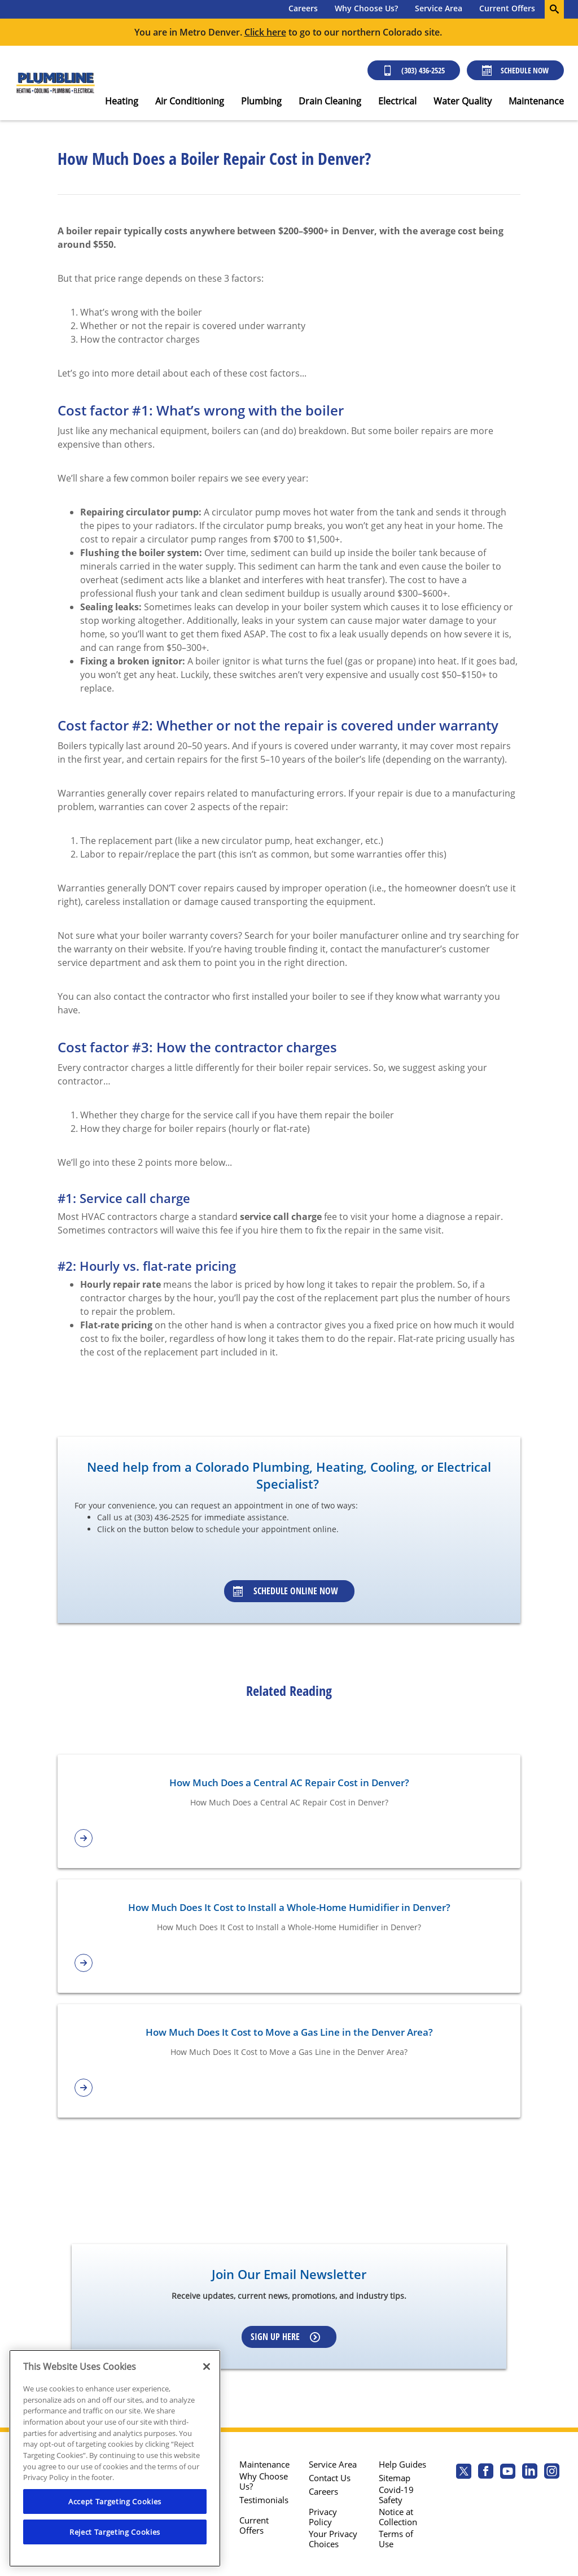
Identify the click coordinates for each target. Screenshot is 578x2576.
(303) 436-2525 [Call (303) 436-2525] (414, 70)
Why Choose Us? (366, 8)
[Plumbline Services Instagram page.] (551, 2472)
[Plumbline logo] (55, 83)
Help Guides (402, 2464)
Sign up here (285, 2336)
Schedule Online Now (285, 1591)
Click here (265, 32)
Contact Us (330, 2478)
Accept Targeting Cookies (114, 2501)
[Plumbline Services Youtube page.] (507, 2472)
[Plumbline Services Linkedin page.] (529, 2472)
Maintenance (536, 101)
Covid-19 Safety (396, 2495)
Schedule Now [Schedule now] (515, 70)
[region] (115, 2458)
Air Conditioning (189, 101)
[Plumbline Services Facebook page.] (485, 2472)
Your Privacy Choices (333, 2539)
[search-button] (554, 9)
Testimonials (263, 2500)
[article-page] (289, 1838)
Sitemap (394, 2478)
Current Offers (507, 8)
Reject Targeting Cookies (114, 2532)
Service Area (438, 8)
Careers (303, 8)
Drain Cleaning (330, 101)
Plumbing (261, 101)
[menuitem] (303, 9)
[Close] (206, 2366)
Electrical (397, 101)
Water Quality (463, 101)
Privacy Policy (323, 2517)
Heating (121, 101)
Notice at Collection (398, 2517)
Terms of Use (396, 2539)
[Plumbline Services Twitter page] (463, 2472)
